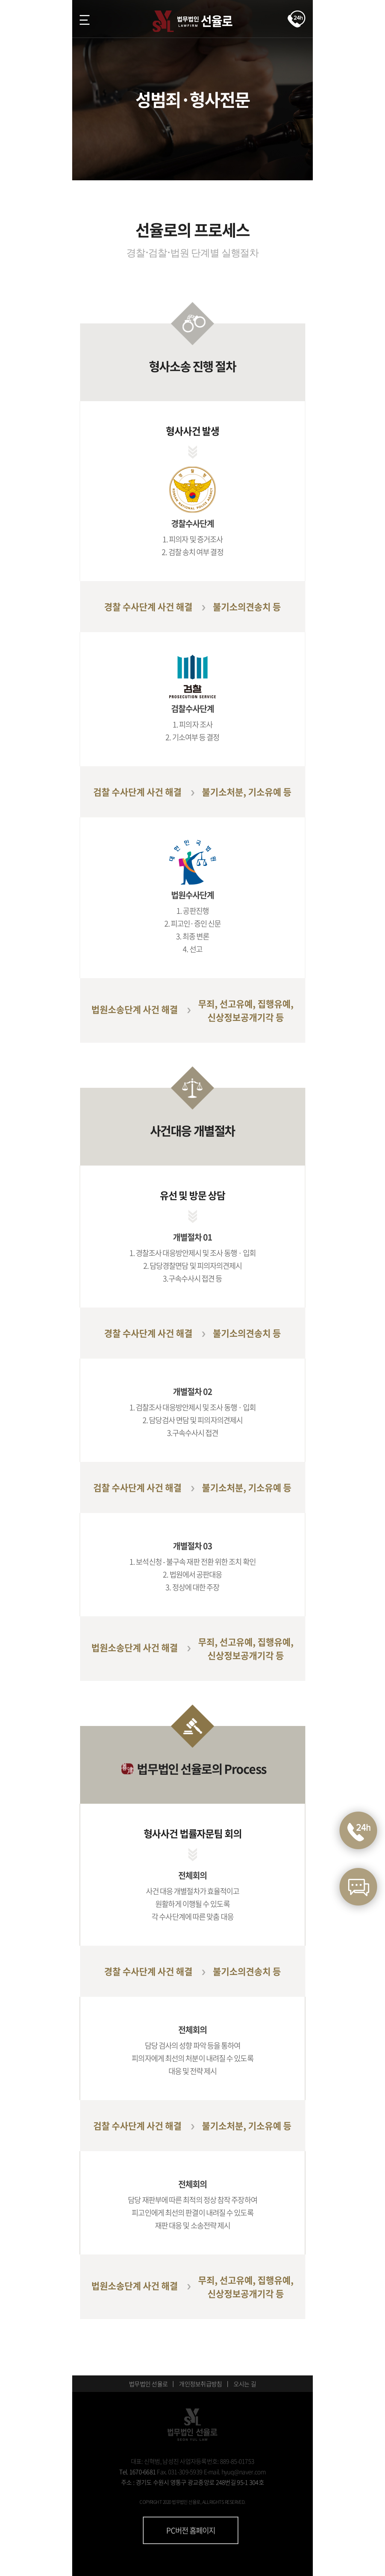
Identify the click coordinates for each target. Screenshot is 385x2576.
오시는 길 (244, 2383)
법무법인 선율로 (148, 2383)
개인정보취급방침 (200, 2383)
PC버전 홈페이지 (190, 2530)
